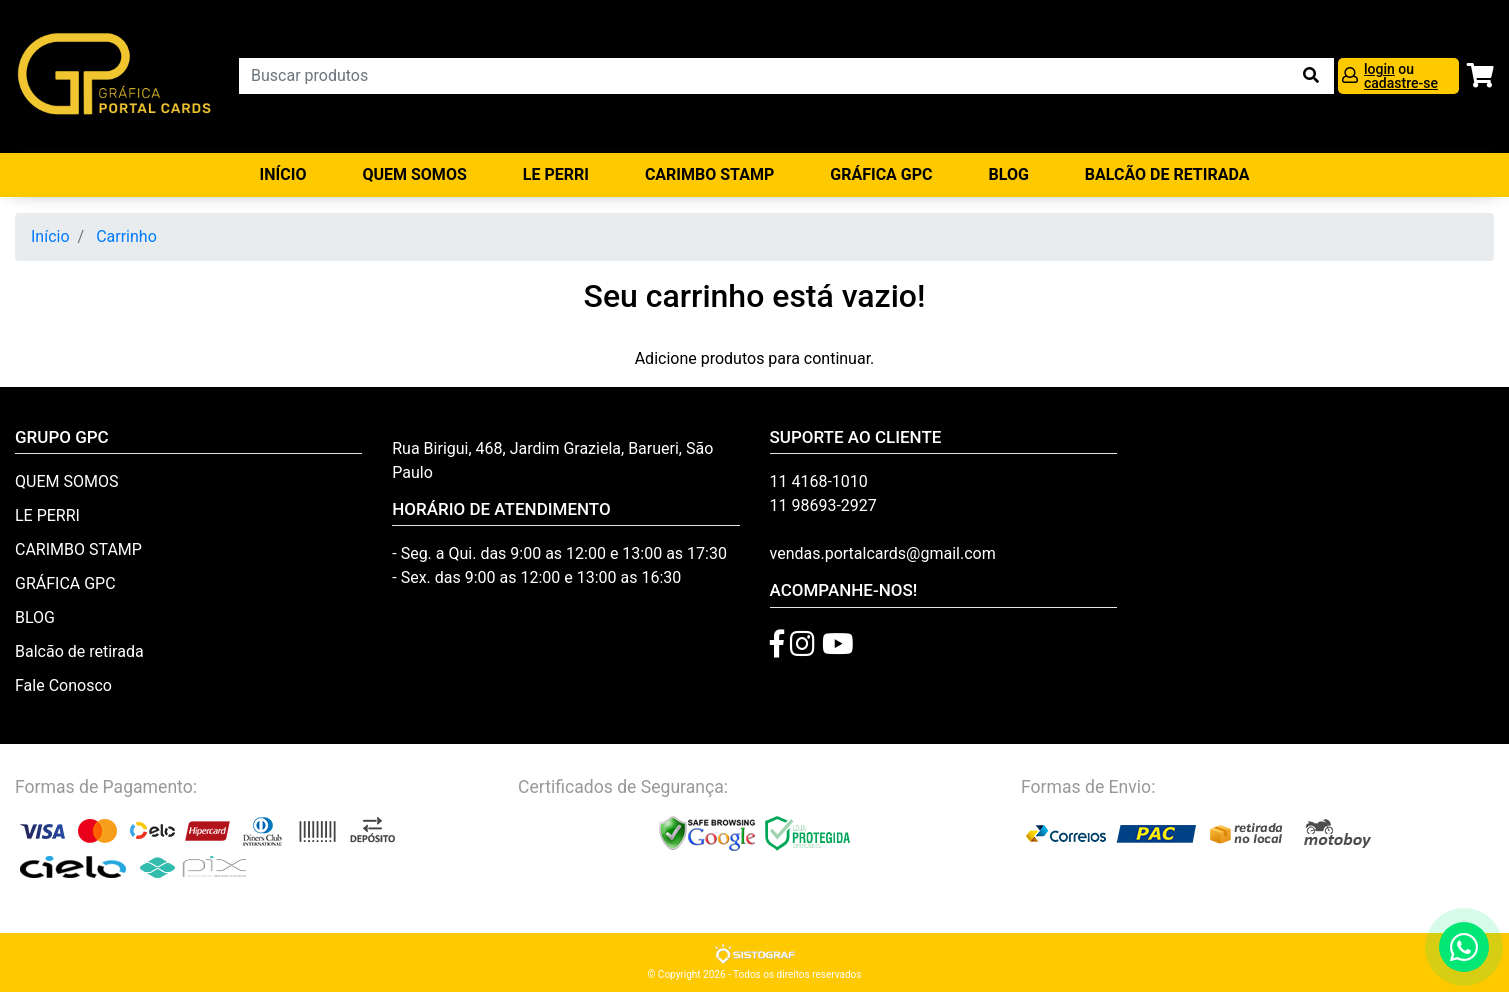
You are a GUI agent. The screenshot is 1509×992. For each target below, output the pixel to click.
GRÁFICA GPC (881, 174)
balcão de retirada (1167, 174)
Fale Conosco (63, 685)
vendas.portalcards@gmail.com (883, 553)
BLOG (1009, 174)
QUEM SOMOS (414, 174)
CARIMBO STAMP (709, 174)
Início (283, 174)
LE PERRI (556, 174)
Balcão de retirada (79, 651)
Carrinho (126, 236)
